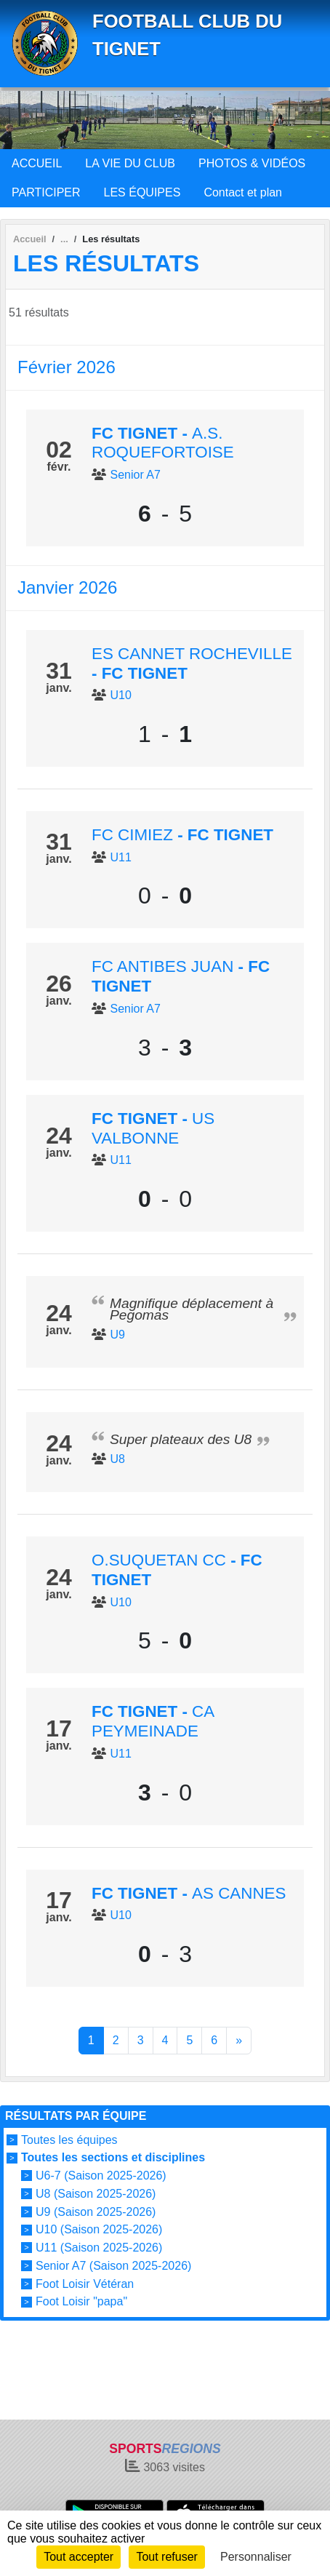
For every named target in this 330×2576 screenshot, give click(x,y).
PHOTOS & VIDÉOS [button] (251, 163)
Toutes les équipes (69, 2140)
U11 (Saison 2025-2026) (99, 2247)
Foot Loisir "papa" (81, 2301)
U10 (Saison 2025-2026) (99, 2229)
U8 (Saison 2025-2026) (96, 2194)
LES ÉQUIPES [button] (142, 192)
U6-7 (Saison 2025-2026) (101, 2175)
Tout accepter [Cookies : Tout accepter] (78, 2557)
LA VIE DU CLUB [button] (130, 163)
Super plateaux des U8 (180, 1439)
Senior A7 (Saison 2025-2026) (113, 2266)
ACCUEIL (37, 163)
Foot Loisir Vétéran (85, 2283)
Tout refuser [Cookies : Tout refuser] (166, 2557)
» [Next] (239, 2040)
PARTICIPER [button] (46, 192)
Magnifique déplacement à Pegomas (191, 1309)
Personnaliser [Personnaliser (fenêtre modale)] (255, 2557)
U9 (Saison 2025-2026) (96, 2211)
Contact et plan (243, 192)
